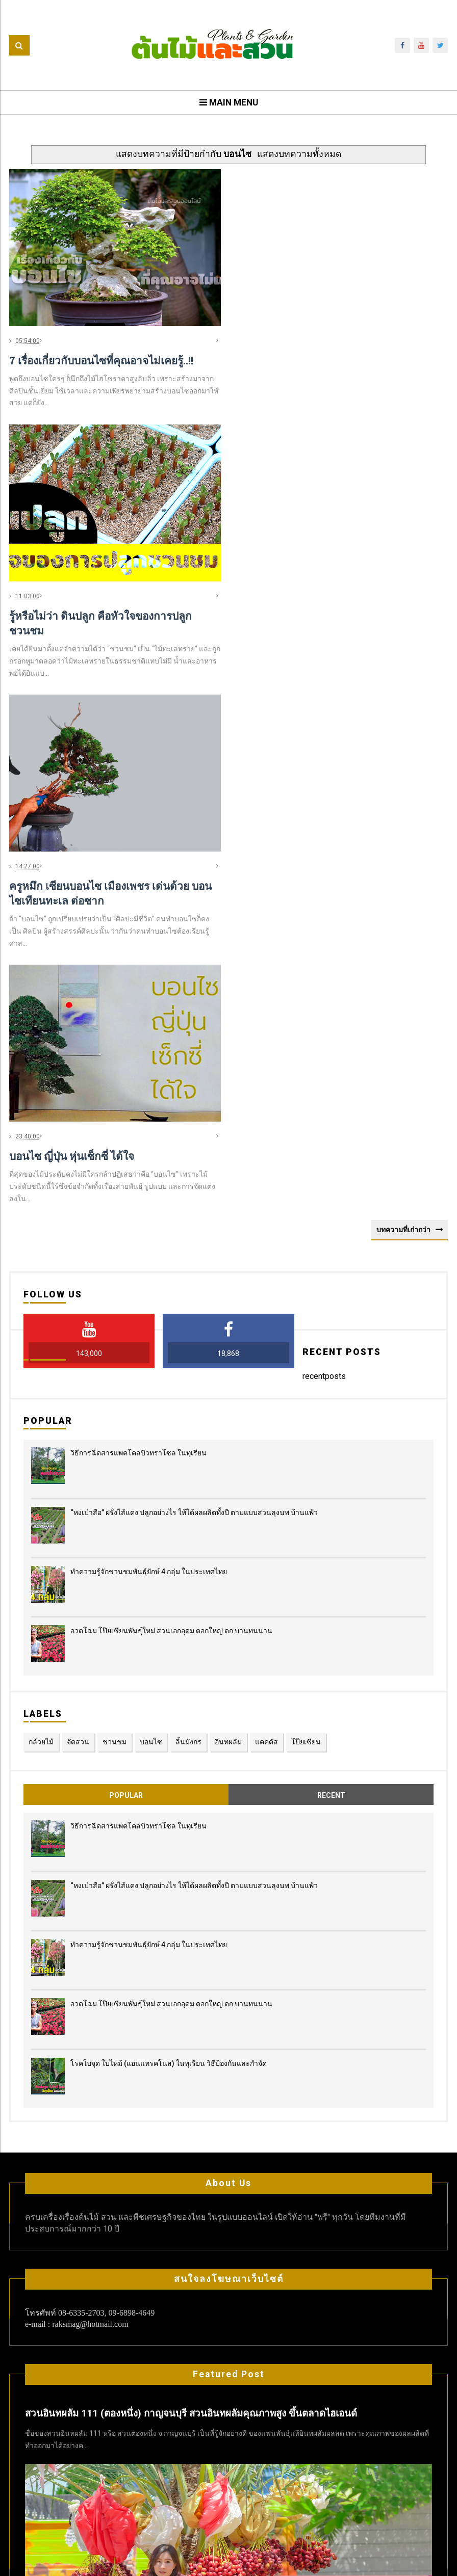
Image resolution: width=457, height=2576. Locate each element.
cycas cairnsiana (56, 2493)
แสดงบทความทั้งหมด (299, 154)
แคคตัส (266, 1469)
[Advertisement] (228, 495)
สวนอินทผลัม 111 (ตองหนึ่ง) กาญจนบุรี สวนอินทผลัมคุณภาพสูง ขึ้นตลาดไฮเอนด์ (191, 2140)
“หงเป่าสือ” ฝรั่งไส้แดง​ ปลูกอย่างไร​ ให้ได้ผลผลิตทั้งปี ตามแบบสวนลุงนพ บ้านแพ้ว (194, 1239)
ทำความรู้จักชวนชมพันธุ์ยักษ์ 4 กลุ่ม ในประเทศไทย (148, 1298)
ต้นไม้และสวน (258, 2561)
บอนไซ (151, 1469)
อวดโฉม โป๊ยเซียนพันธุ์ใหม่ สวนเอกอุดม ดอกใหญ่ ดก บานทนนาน (171, 1358)
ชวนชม (114, 1469)
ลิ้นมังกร (188, 1469)
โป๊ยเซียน (306, 1469)
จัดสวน (78, 1469)
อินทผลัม (228, 1469)
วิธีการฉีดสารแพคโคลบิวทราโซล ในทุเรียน (138, 1180)
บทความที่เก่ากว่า (403, 957)
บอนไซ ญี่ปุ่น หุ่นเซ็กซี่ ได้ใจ (71, 882)
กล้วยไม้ (41, 1469)
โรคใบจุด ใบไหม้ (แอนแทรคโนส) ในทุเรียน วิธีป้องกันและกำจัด (168, 1790)
